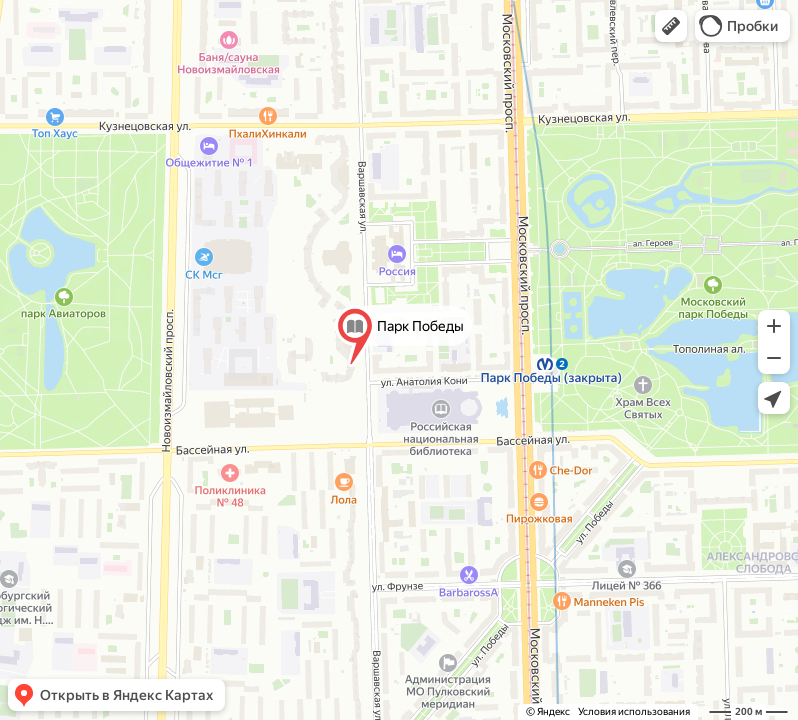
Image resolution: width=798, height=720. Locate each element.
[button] (671, 26)
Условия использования (634, 711)
